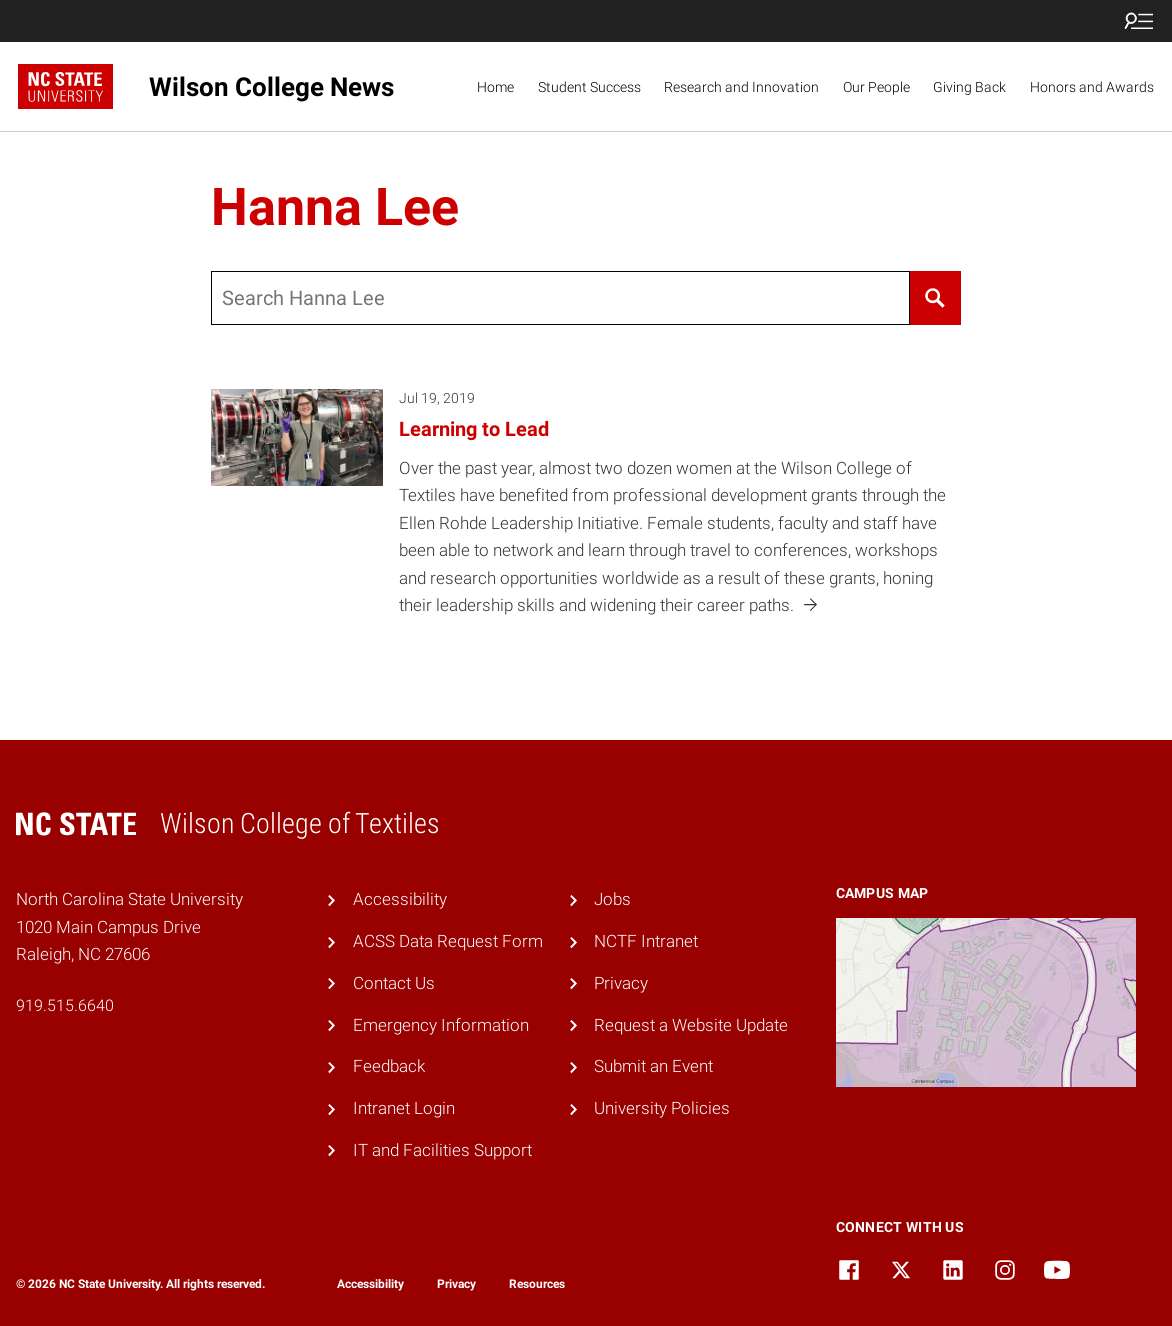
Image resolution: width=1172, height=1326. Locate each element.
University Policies (662, 1108)
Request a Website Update (691, 1025)
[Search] (935, 298)
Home (495, 87)
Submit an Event (653, 1066)
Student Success (589, 87)
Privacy (621, 983)
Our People (876, 87)
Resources (537, 1284)
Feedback (389, 1066)
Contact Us (394, 983)
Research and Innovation (741, 87)
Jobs (612, 899)
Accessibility (400, 899)
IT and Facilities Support (442, 1150)
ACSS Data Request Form (448, 941)
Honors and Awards (1092, 87)
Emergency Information (441, 1025)
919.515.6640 (65, 1005)
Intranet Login (404, 1108)
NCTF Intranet (646, 941)
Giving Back (969, 87)
